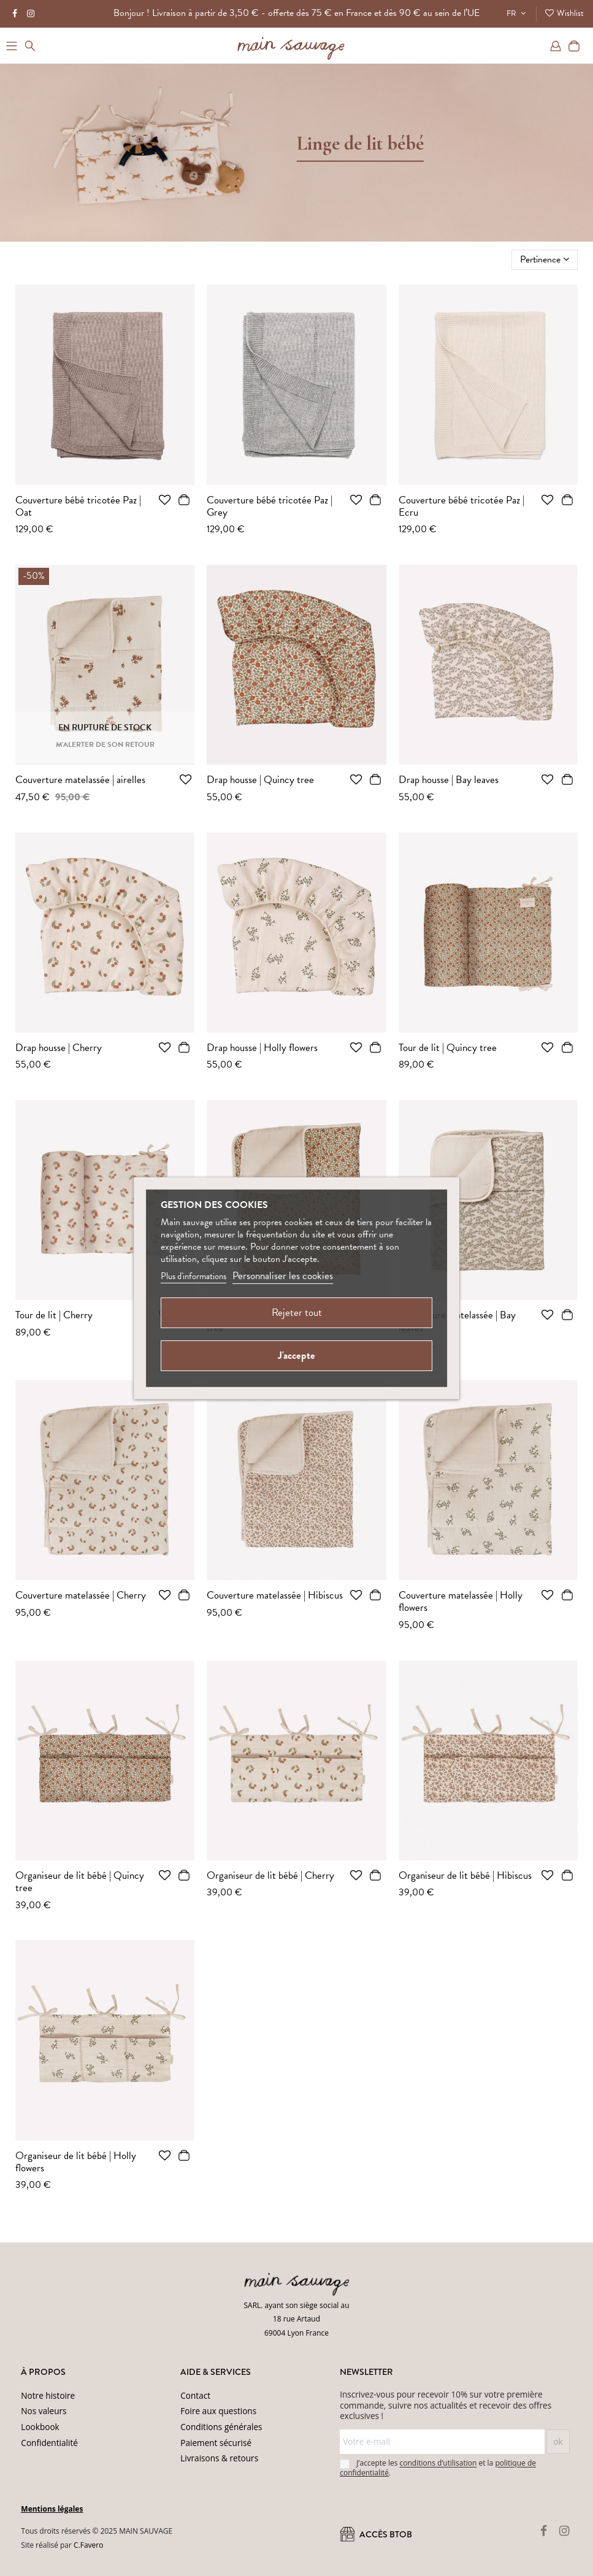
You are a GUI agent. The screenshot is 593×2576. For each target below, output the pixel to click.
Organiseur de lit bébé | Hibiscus (465, 1875)
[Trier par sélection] (544, 259)
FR (518, 13)
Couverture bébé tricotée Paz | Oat (78, 506)
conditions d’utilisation (438, 2463)
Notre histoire (48, 2395)
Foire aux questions (218, 2411)
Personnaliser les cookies (282, 1275)
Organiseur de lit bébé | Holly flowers (75, 2162)
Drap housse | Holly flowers (262, 1047)
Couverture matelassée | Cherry (80, 1595)
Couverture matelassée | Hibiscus (275, 1595)
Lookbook (40, 2427)
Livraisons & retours (219, 2458)
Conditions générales (221, 2427)
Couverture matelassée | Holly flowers (460, 1601)
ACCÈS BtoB (376, 2534)
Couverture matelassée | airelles (80, 779)
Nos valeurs (43, 2411)
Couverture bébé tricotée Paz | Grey (269, 506)
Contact (195, 2395)
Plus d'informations (193, 1276)
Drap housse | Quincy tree (260, 779)
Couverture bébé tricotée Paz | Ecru (461, 506)
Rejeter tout (297, 1312)
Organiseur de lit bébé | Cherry (270, 1875)
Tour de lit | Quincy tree (448, 1047)
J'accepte (296, 1355)
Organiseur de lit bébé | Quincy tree (79, 1881)
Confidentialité (49, 2442)
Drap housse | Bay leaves (449, 779)
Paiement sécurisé (215, 2442)
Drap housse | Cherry (58, 1047)
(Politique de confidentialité (190, 2560)
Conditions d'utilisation (270, 2560)
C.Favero (88, 2545)
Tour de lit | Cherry (54, 1315)
